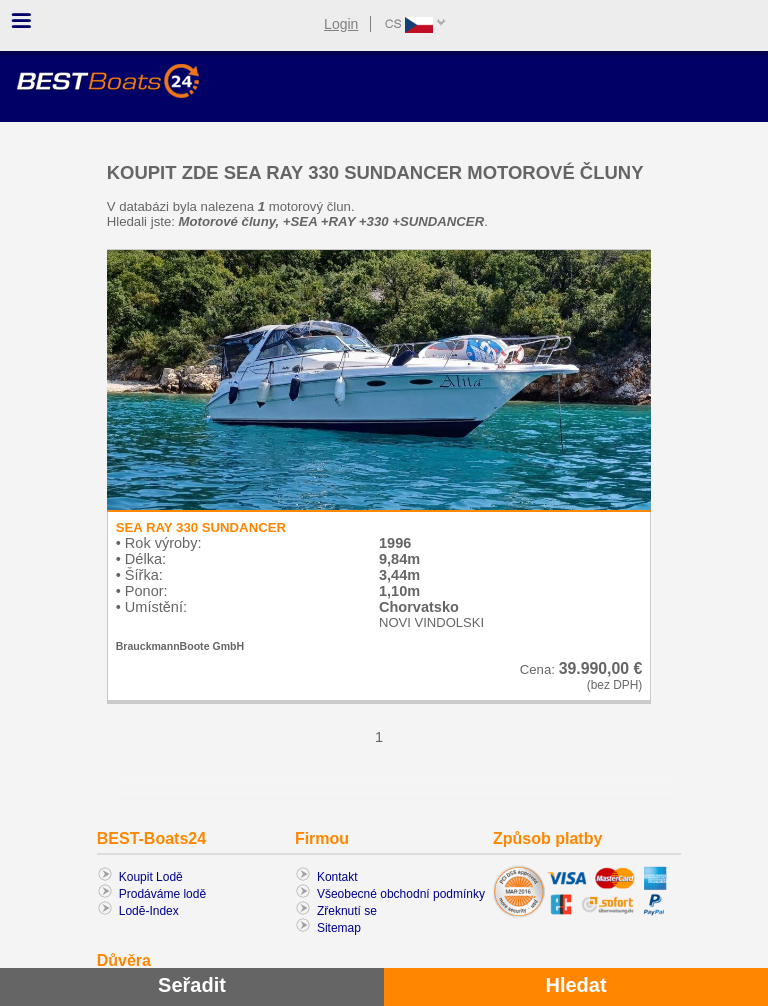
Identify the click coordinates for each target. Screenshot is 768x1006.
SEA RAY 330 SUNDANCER (201, 527)
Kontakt (337, 877)
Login (341, 24)
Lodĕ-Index (149, 911)
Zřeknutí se (347, 911)
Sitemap (339, 928)
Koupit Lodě (151, 877)
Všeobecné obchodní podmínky (401, 894)
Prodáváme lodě (162, 894)
